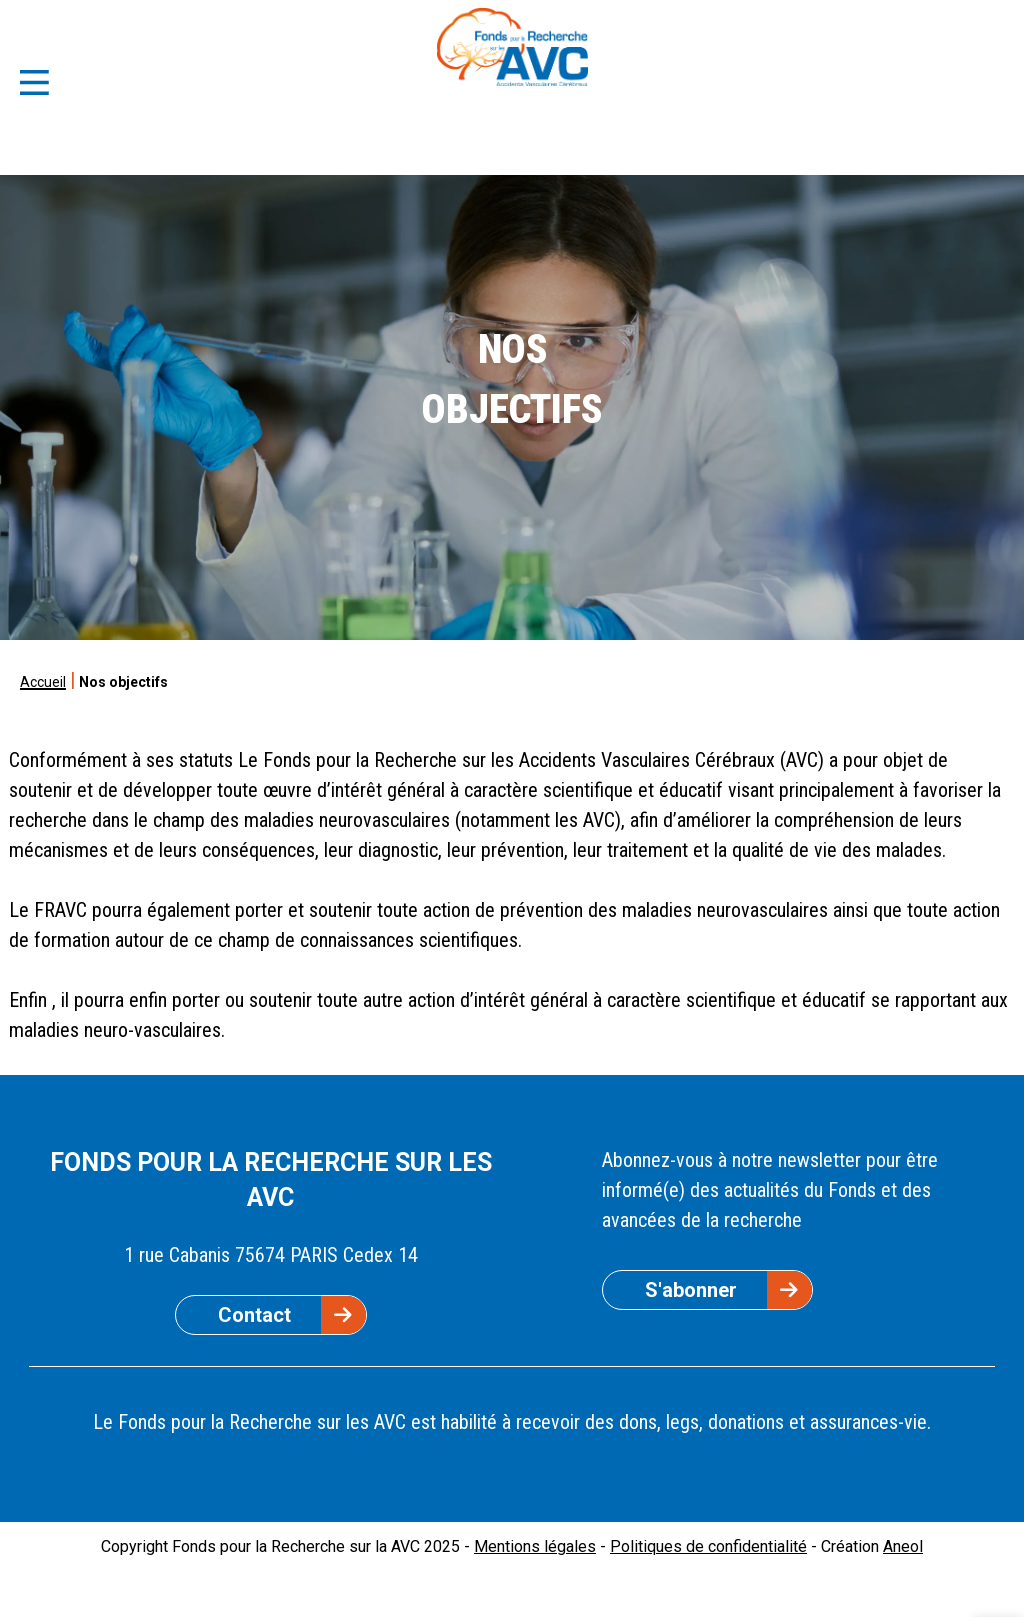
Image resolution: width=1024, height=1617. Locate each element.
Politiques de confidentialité (708, 1546)
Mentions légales (535, 1546)
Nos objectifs (123, 682)
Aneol (903, 1546)
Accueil (43, 682)
